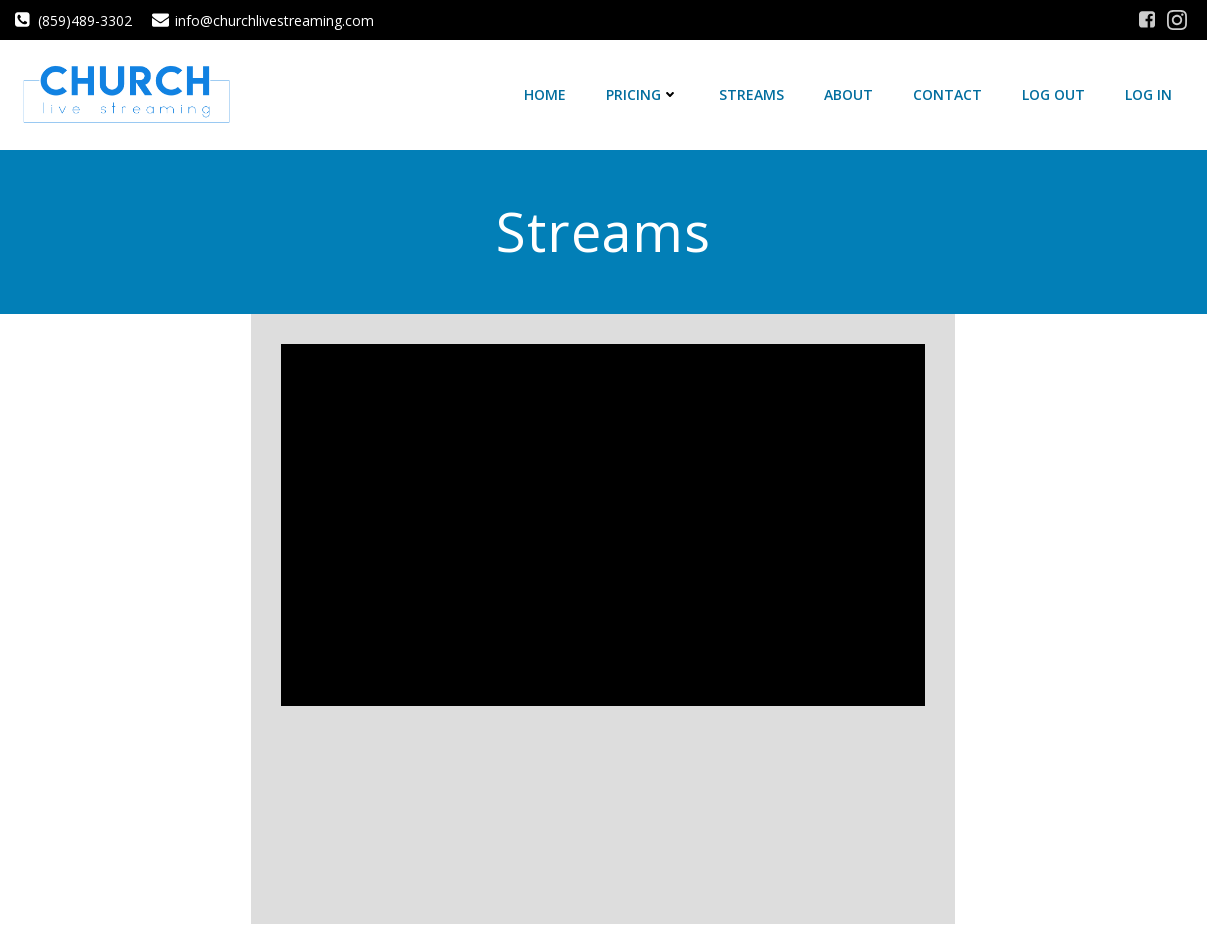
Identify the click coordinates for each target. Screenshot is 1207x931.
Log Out (1053, 94)
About (848, 94)
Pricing (642, 94)
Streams (751, 94)
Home (545, 94)
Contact (947, 94)
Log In (1148, 94)
